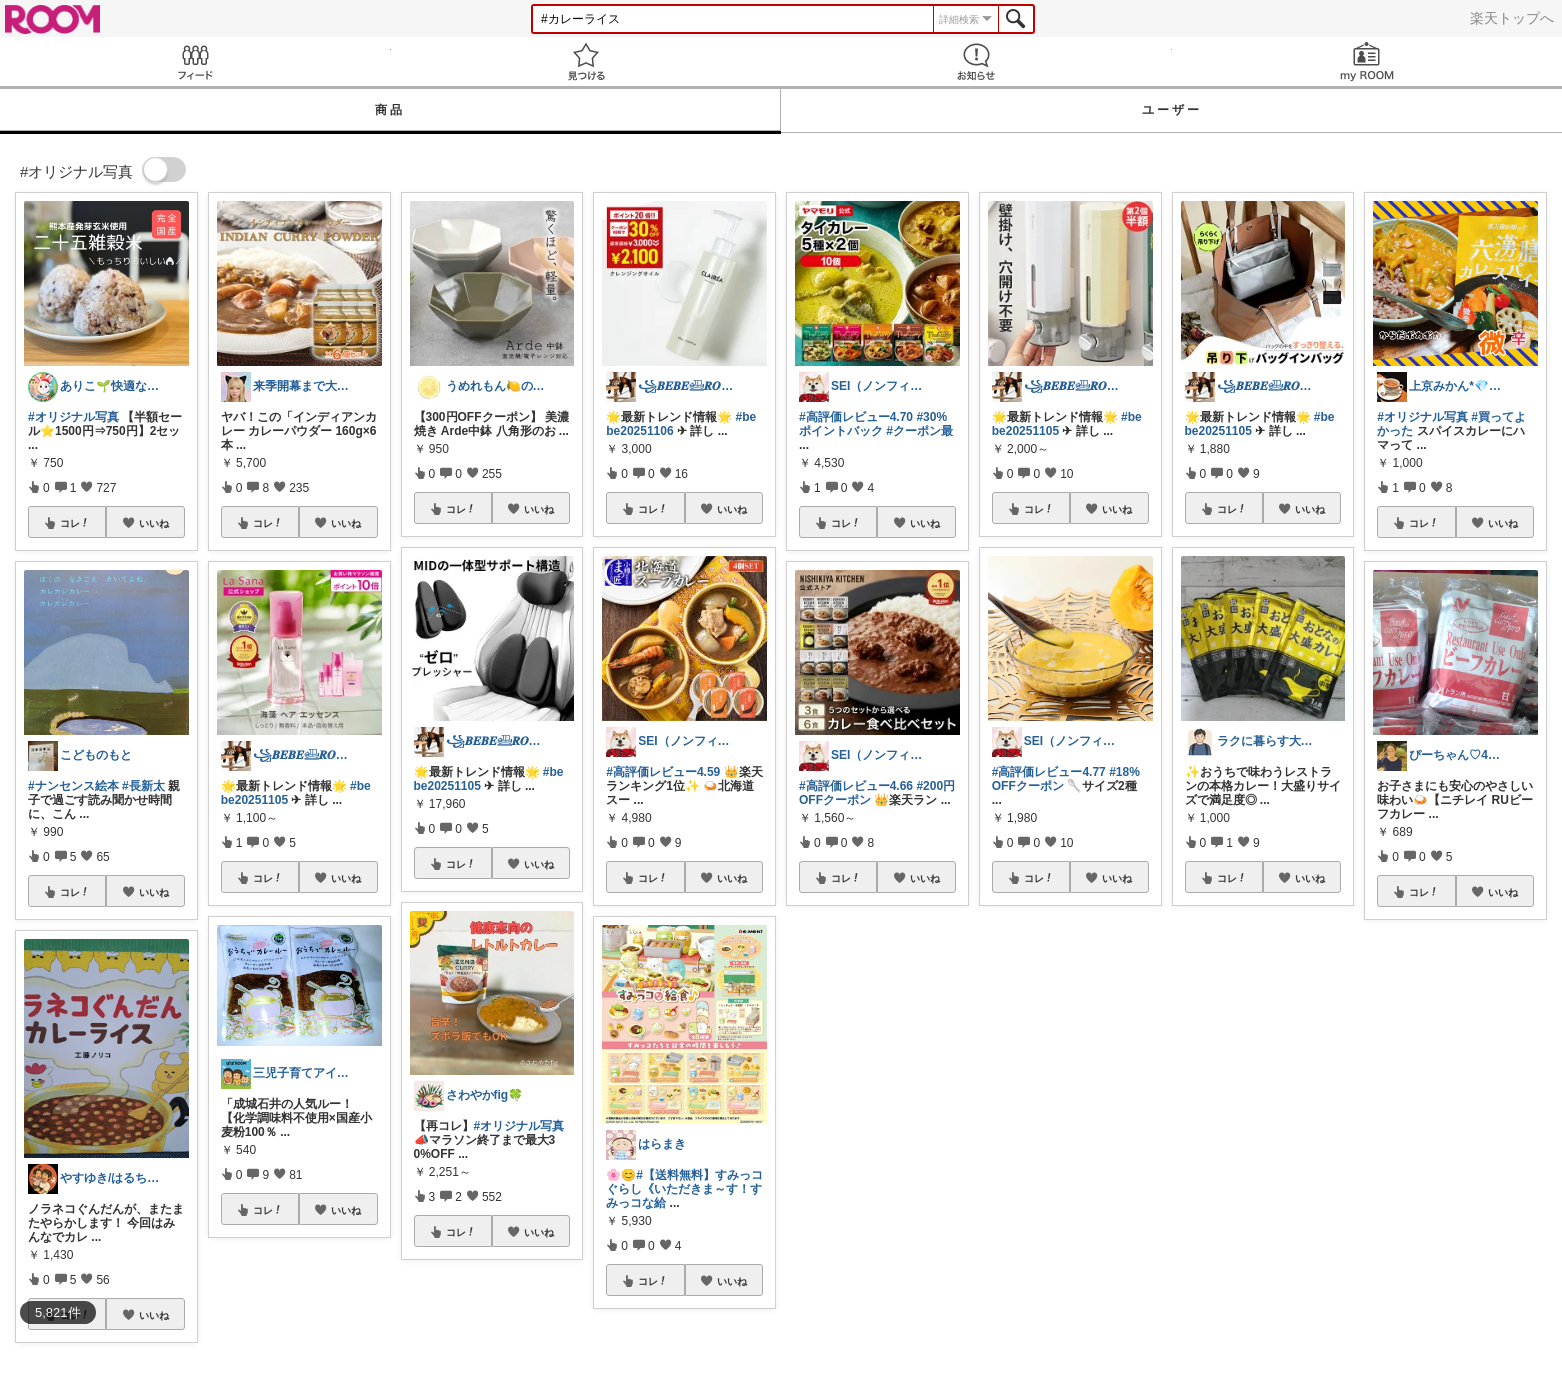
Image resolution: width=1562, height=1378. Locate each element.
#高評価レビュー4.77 (1049, 772)
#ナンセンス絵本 (73, 786)
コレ (75, 523)
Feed (195, 61)
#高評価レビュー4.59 (663, 772)
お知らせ (976, 61)
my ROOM (1367, 61)
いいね (154, 523)
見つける (586, 61)
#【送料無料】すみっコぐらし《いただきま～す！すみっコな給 (684, 1189)
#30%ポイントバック (873, 424)
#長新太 (143, 786)
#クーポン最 (919, 431)
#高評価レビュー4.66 (856, 786)
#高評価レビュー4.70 (856, 417)
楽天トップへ (1512, 18)
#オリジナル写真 (73, 417)
